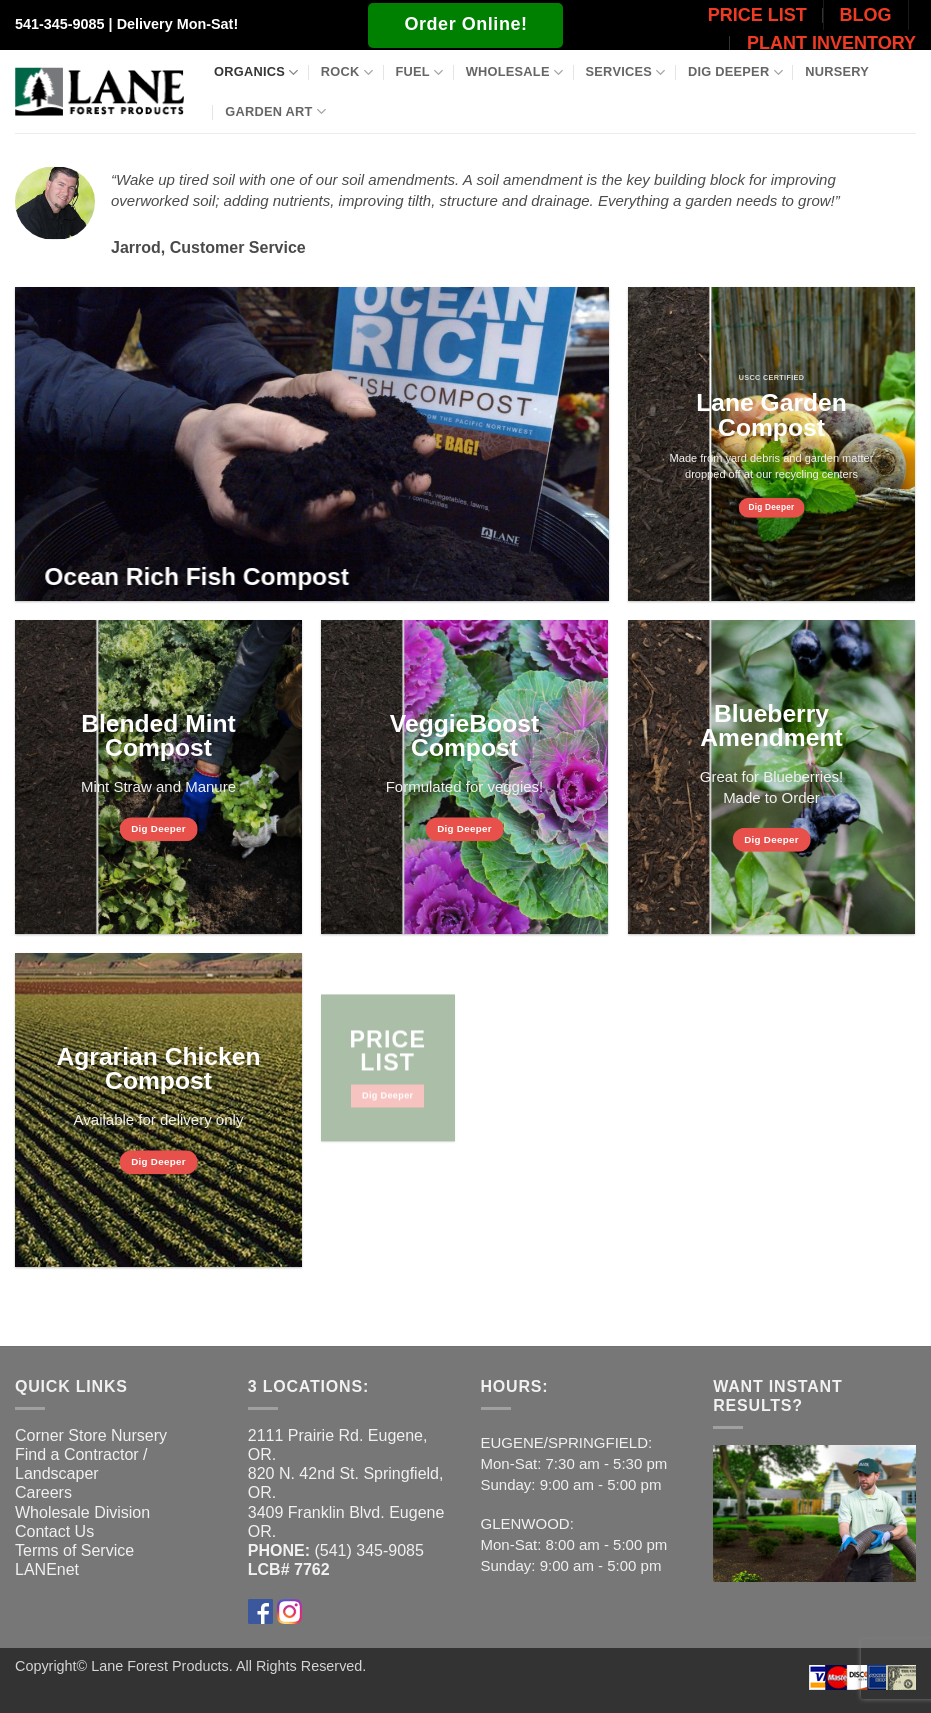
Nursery (837, 71)
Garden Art (275, 111)
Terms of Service (74, 1550)
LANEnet (47, 1569)
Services (626, 72)
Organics (256, 72)
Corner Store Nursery (91, 1435)
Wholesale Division (82, 1512)
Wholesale (515, 72)
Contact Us (54, 1531)
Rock (347, 72)
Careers (43, 1492)
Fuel (419, 72)
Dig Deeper (735, 72)
